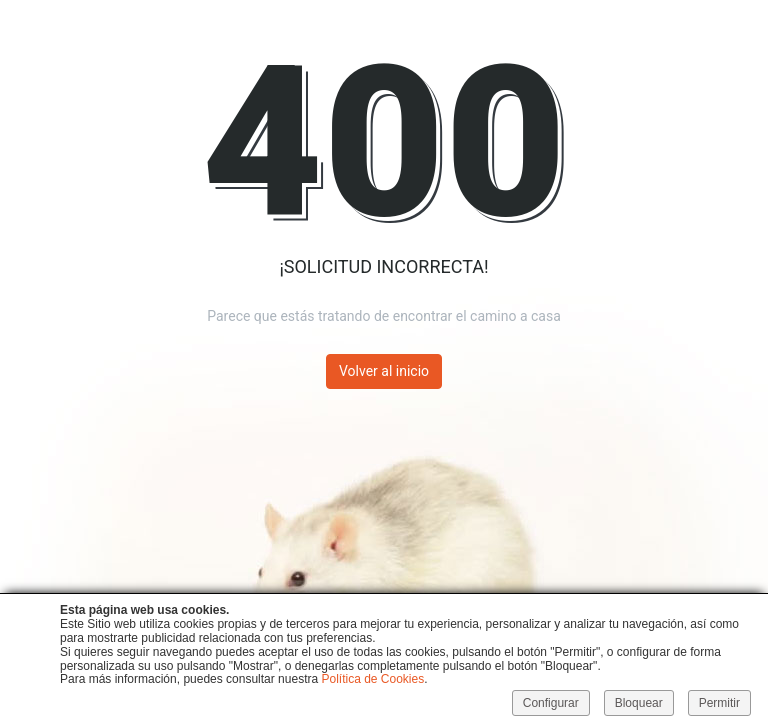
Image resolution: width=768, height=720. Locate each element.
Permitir (719, 703)
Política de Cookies (372, 679)
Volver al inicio (384, 371)
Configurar (551, 703)
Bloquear (639, 703)
